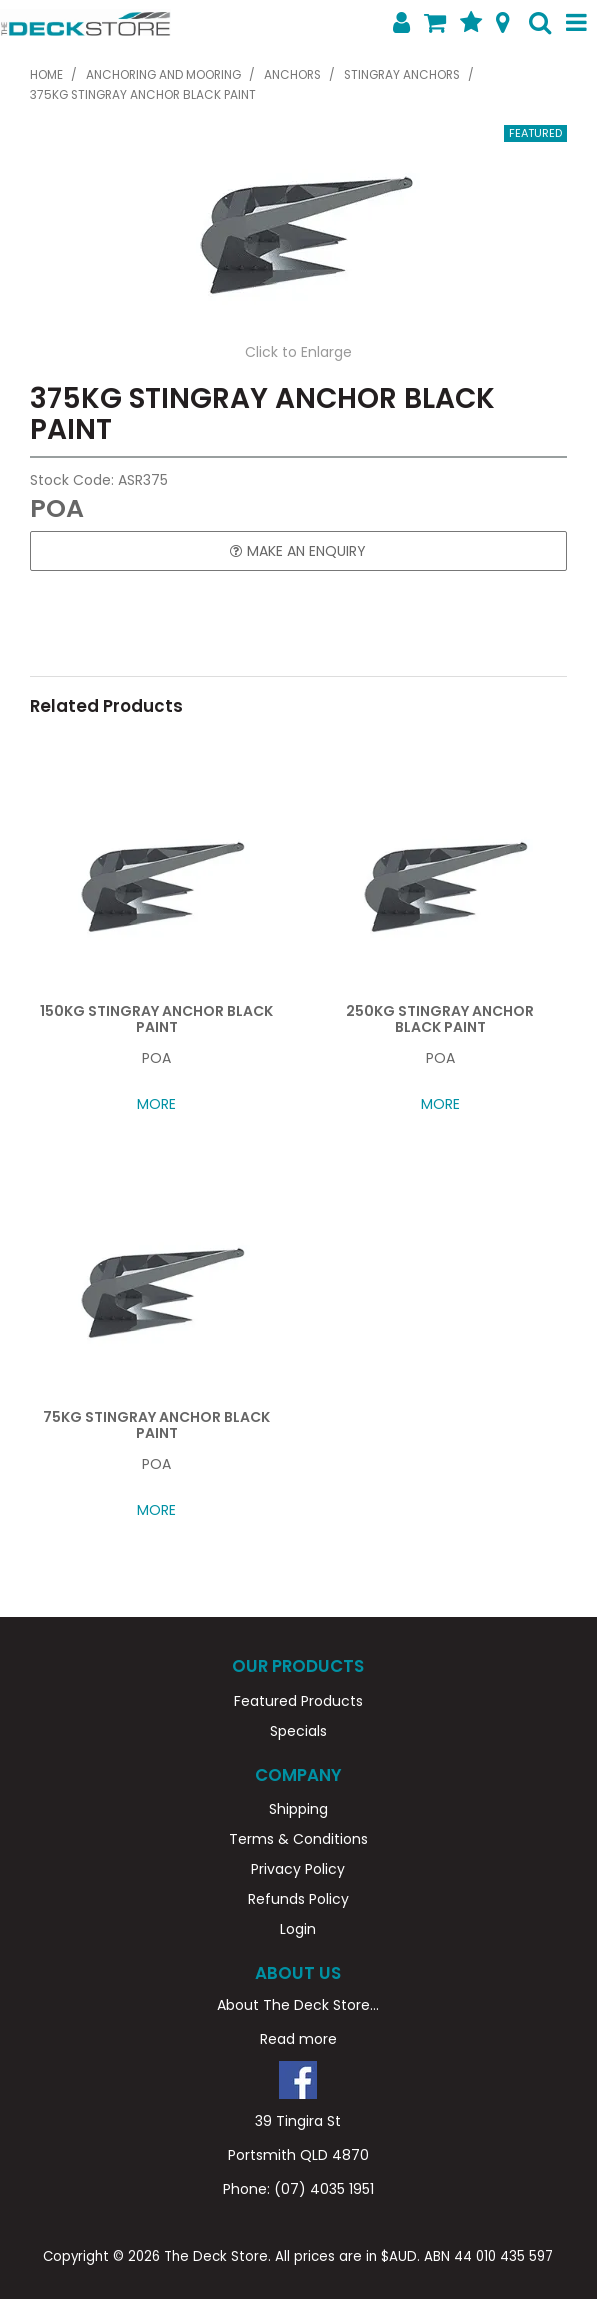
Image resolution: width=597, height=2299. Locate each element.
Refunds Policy (298, 1899)
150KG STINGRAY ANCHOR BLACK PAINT (156, 1018)
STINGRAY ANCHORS (402, 75)
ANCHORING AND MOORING (163, 75)
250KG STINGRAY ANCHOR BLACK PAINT (440, 1018)
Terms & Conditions (298, 1839)
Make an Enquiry (306, 551)
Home (46, 75)
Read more (298, 2039)
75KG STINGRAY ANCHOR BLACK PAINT (156, 1424)
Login (298, 1929)
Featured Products (298, 1701)
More (156, 1104)
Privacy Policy (298, 1869)
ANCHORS (292, 75)
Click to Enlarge (298, 352)
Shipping (298, 1809)
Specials (298, 1731)
